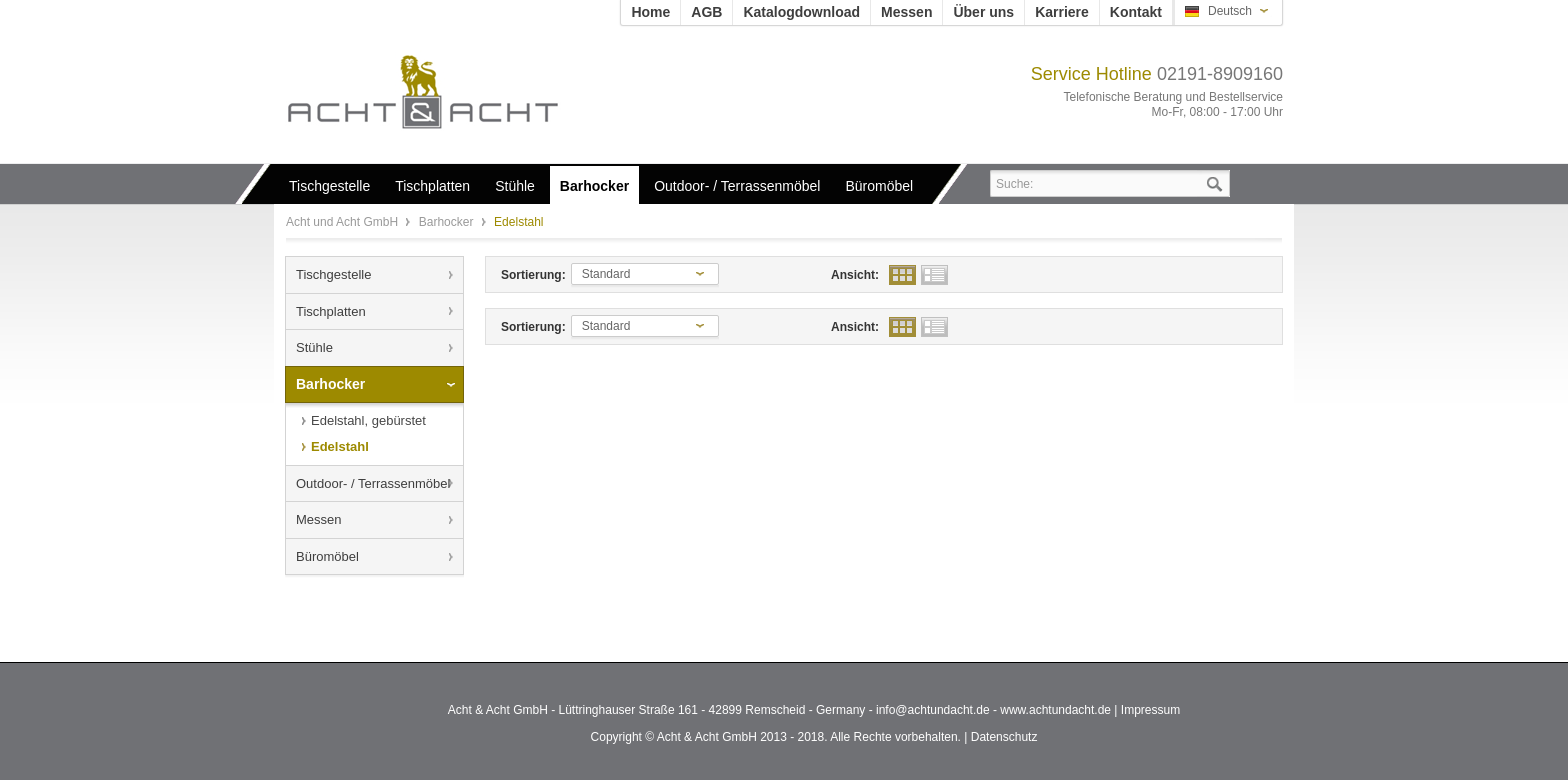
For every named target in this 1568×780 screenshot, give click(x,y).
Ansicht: (855, 275)
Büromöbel (327, 556)
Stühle (314, 347)
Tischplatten (331, 311)
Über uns (983, 12)
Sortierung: (533, 275)
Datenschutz (1004, 737)
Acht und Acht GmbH (456, 91)
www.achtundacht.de (1055, 710)
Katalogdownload (801, 12)
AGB (706, 12)
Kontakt (1136, 12)
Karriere (1062, 12)
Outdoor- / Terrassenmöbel (373, 483)
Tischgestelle (333, 274)
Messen (906, 12)
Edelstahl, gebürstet (368, 420)
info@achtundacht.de (933, 710)
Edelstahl (340, 446)
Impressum (1150, 710)
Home (650, 12)
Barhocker (448, 222)
